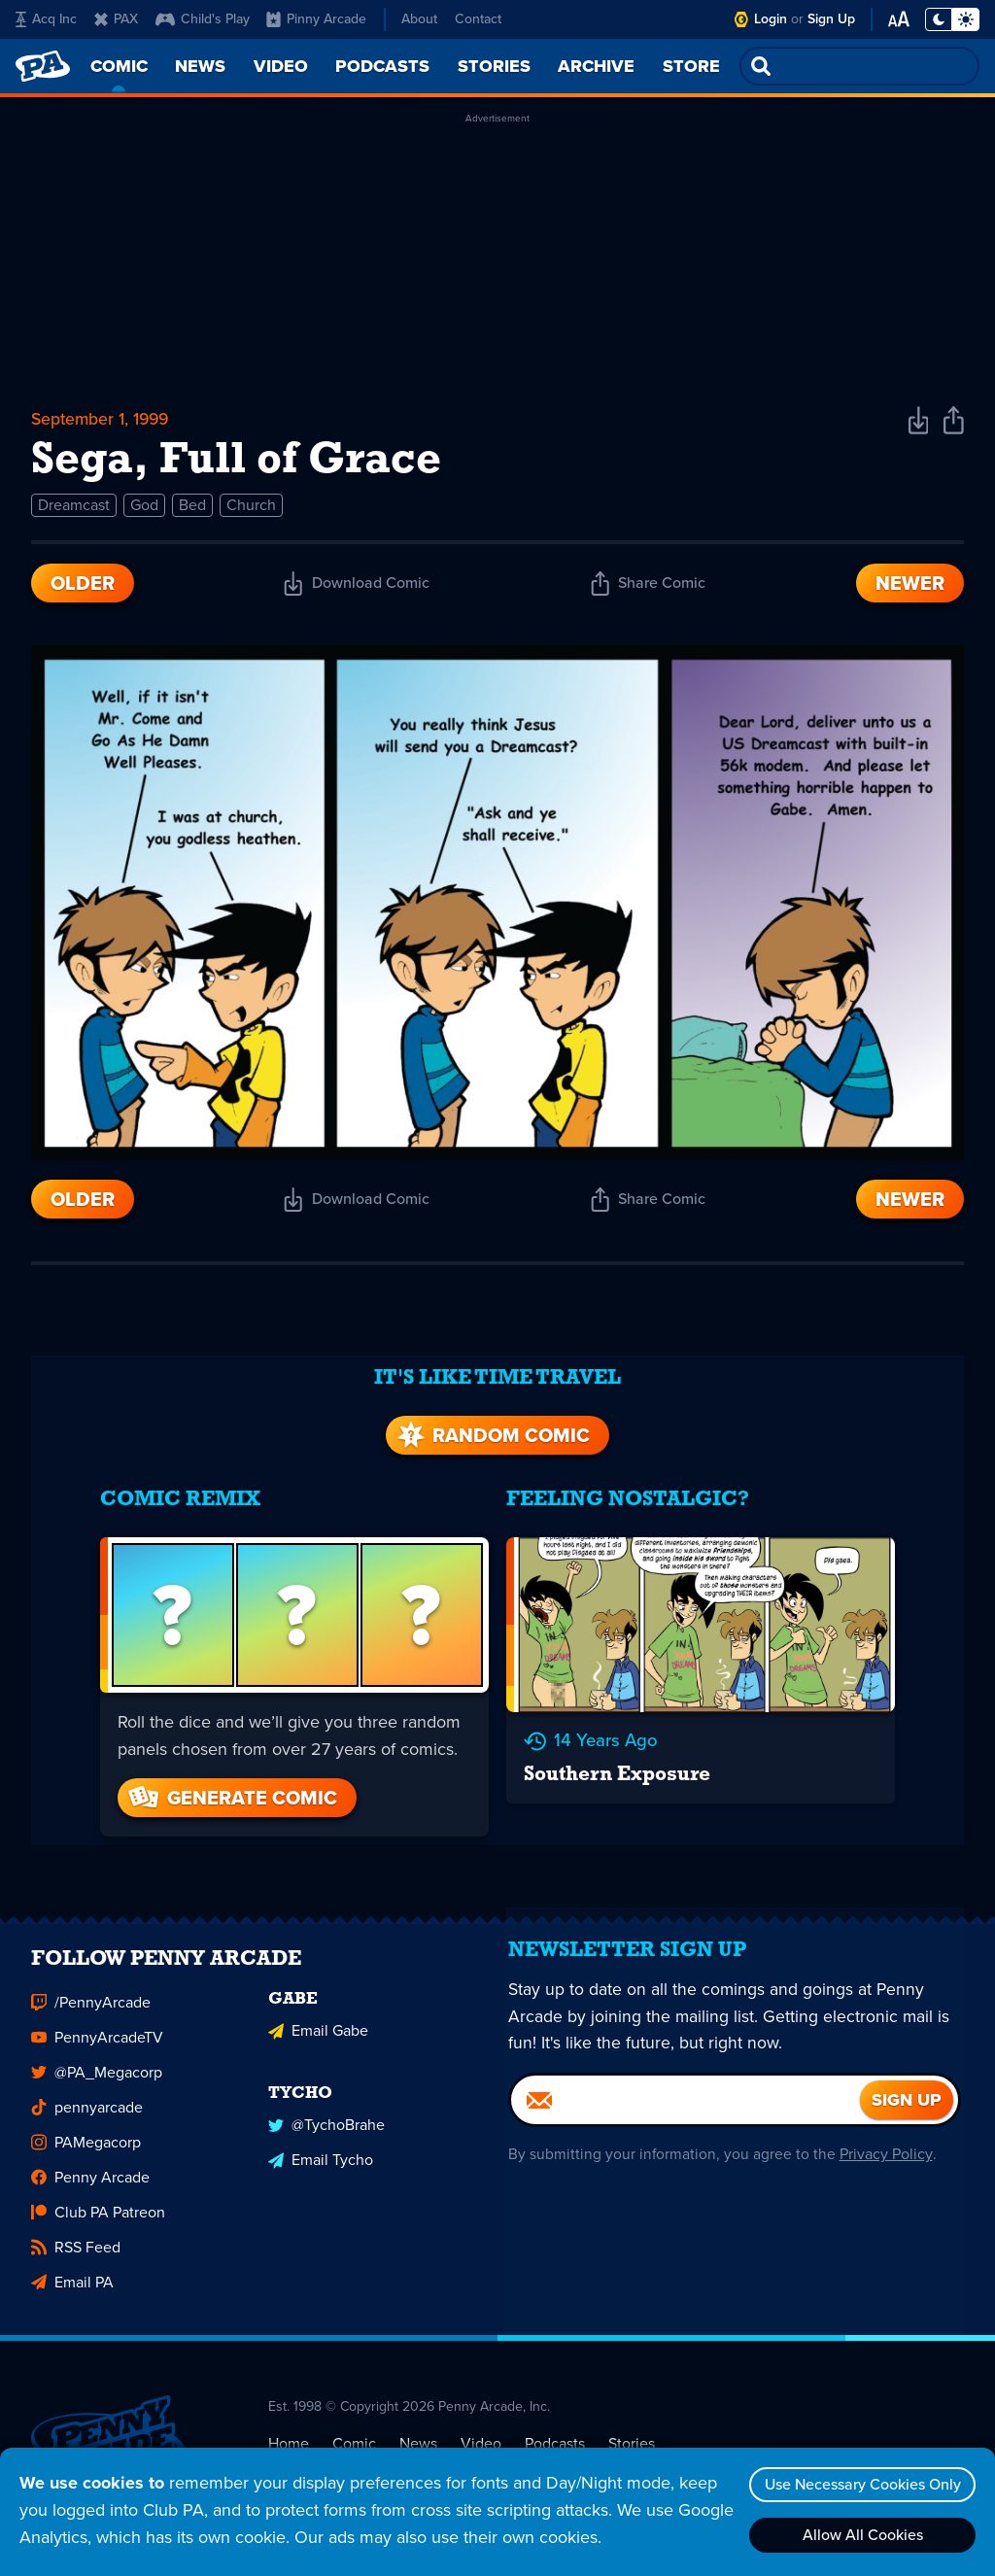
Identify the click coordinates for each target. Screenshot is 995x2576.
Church (251, 509)
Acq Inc (46, 19)
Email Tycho (320, 2149)
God (144, 509)
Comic (354, 2433)
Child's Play (202, 19)
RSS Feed (75, 2238)
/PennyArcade (91, 1993)
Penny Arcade (90, 2168)
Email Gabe (318, 2020)
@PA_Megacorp (96, 2063)
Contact (478, 19)
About (419, 19)
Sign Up (831, 19)
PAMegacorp (86, 2133)
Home (288, 2433)
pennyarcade (87, 2098)
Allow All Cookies (860, 2535)
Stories (631, 2433)
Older (83, 586)
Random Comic (492, 1424)
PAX (116, 19)
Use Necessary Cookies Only (860, 2484)
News (418, 2433)
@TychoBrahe (326, 2114)
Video (481, 2433)
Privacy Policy (884, 2155)
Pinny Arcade (316, 19)
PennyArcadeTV (97, 2028)
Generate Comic (228, 1786)
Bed (192, 509)
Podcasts (555, 2433)
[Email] (685, 2101)
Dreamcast (74, 509)
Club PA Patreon (98, 2203)
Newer (909, 586)
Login (770, 19)
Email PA (72, 2273)
